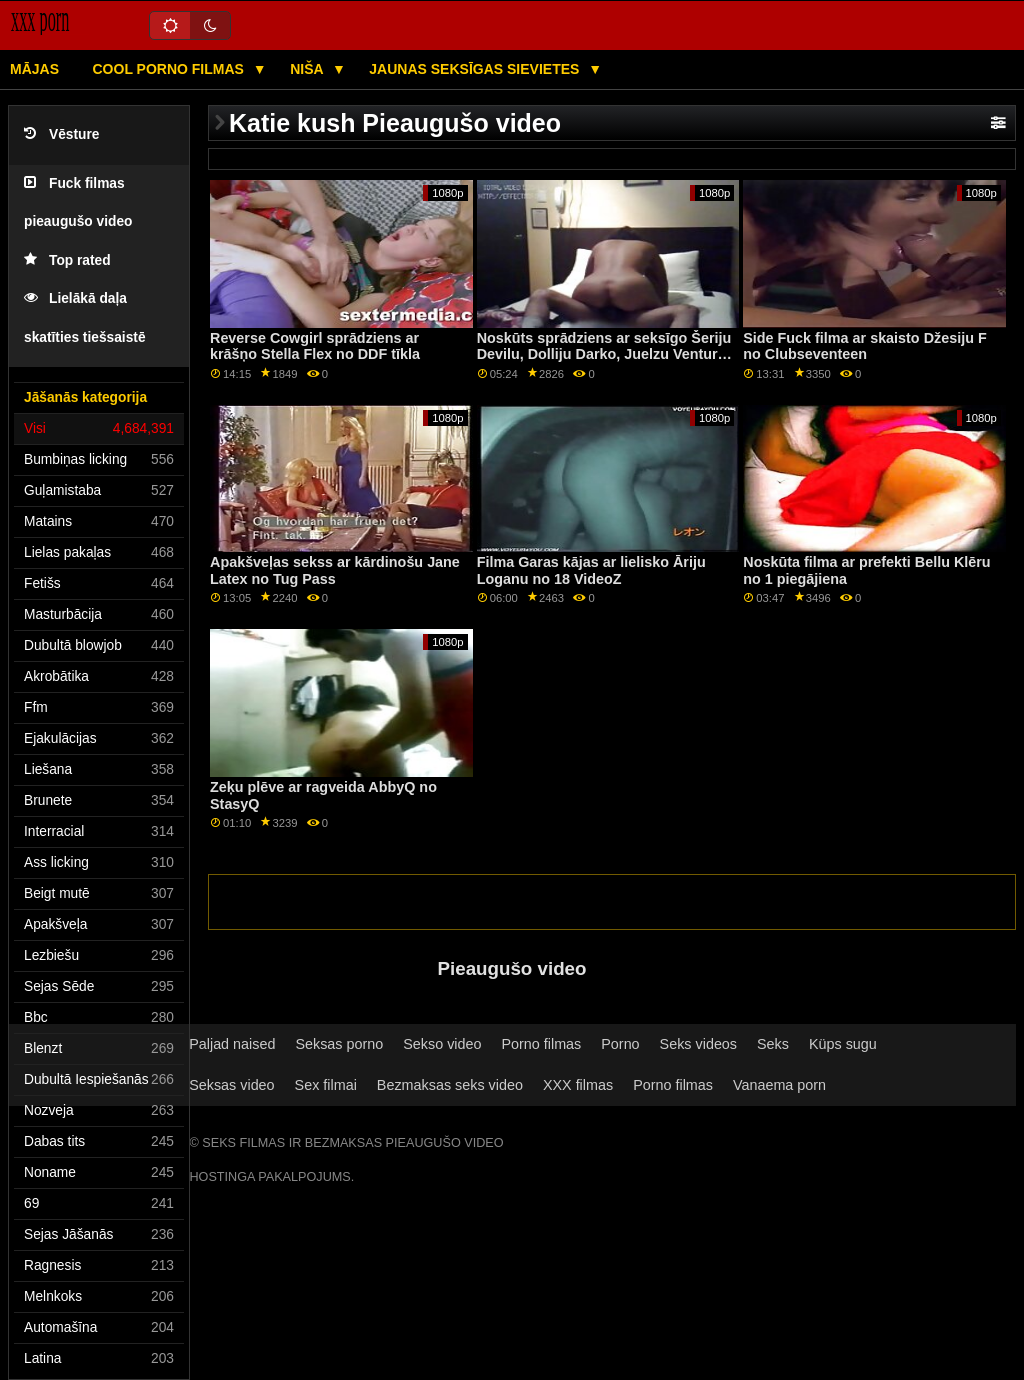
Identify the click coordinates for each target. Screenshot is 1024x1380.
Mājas (34, 69)
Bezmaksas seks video (450, 1085)
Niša (308, 69)
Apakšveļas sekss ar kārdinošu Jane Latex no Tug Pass (335, 570)
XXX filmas (578, 1085)
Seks (773, 1044)
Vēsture (61, 134)
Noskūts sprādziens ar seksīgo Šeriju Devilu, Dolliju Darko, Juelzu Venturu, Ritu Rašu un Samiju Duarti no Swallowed (604, 363)
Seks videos (698, 1044)
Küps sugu (843, 1044)
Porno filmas (541, 1044)
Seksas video (231, 1085)
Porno (620, 1044)
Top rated (67, 260)
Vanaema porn (779, 1085)
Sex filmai (326, 1085)
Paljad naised (232, 1044)
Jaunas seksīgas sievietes (476, 69)
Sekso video (442, 1044)
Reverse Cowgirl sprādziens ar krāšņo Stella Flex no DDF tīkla (315, 346)
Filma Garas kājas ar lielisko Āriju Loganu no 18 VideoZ (591, 570)
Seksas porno (339, 1044)
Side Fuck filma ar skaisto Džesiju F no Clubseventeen (864, 346)
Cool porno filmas (170, 69)
